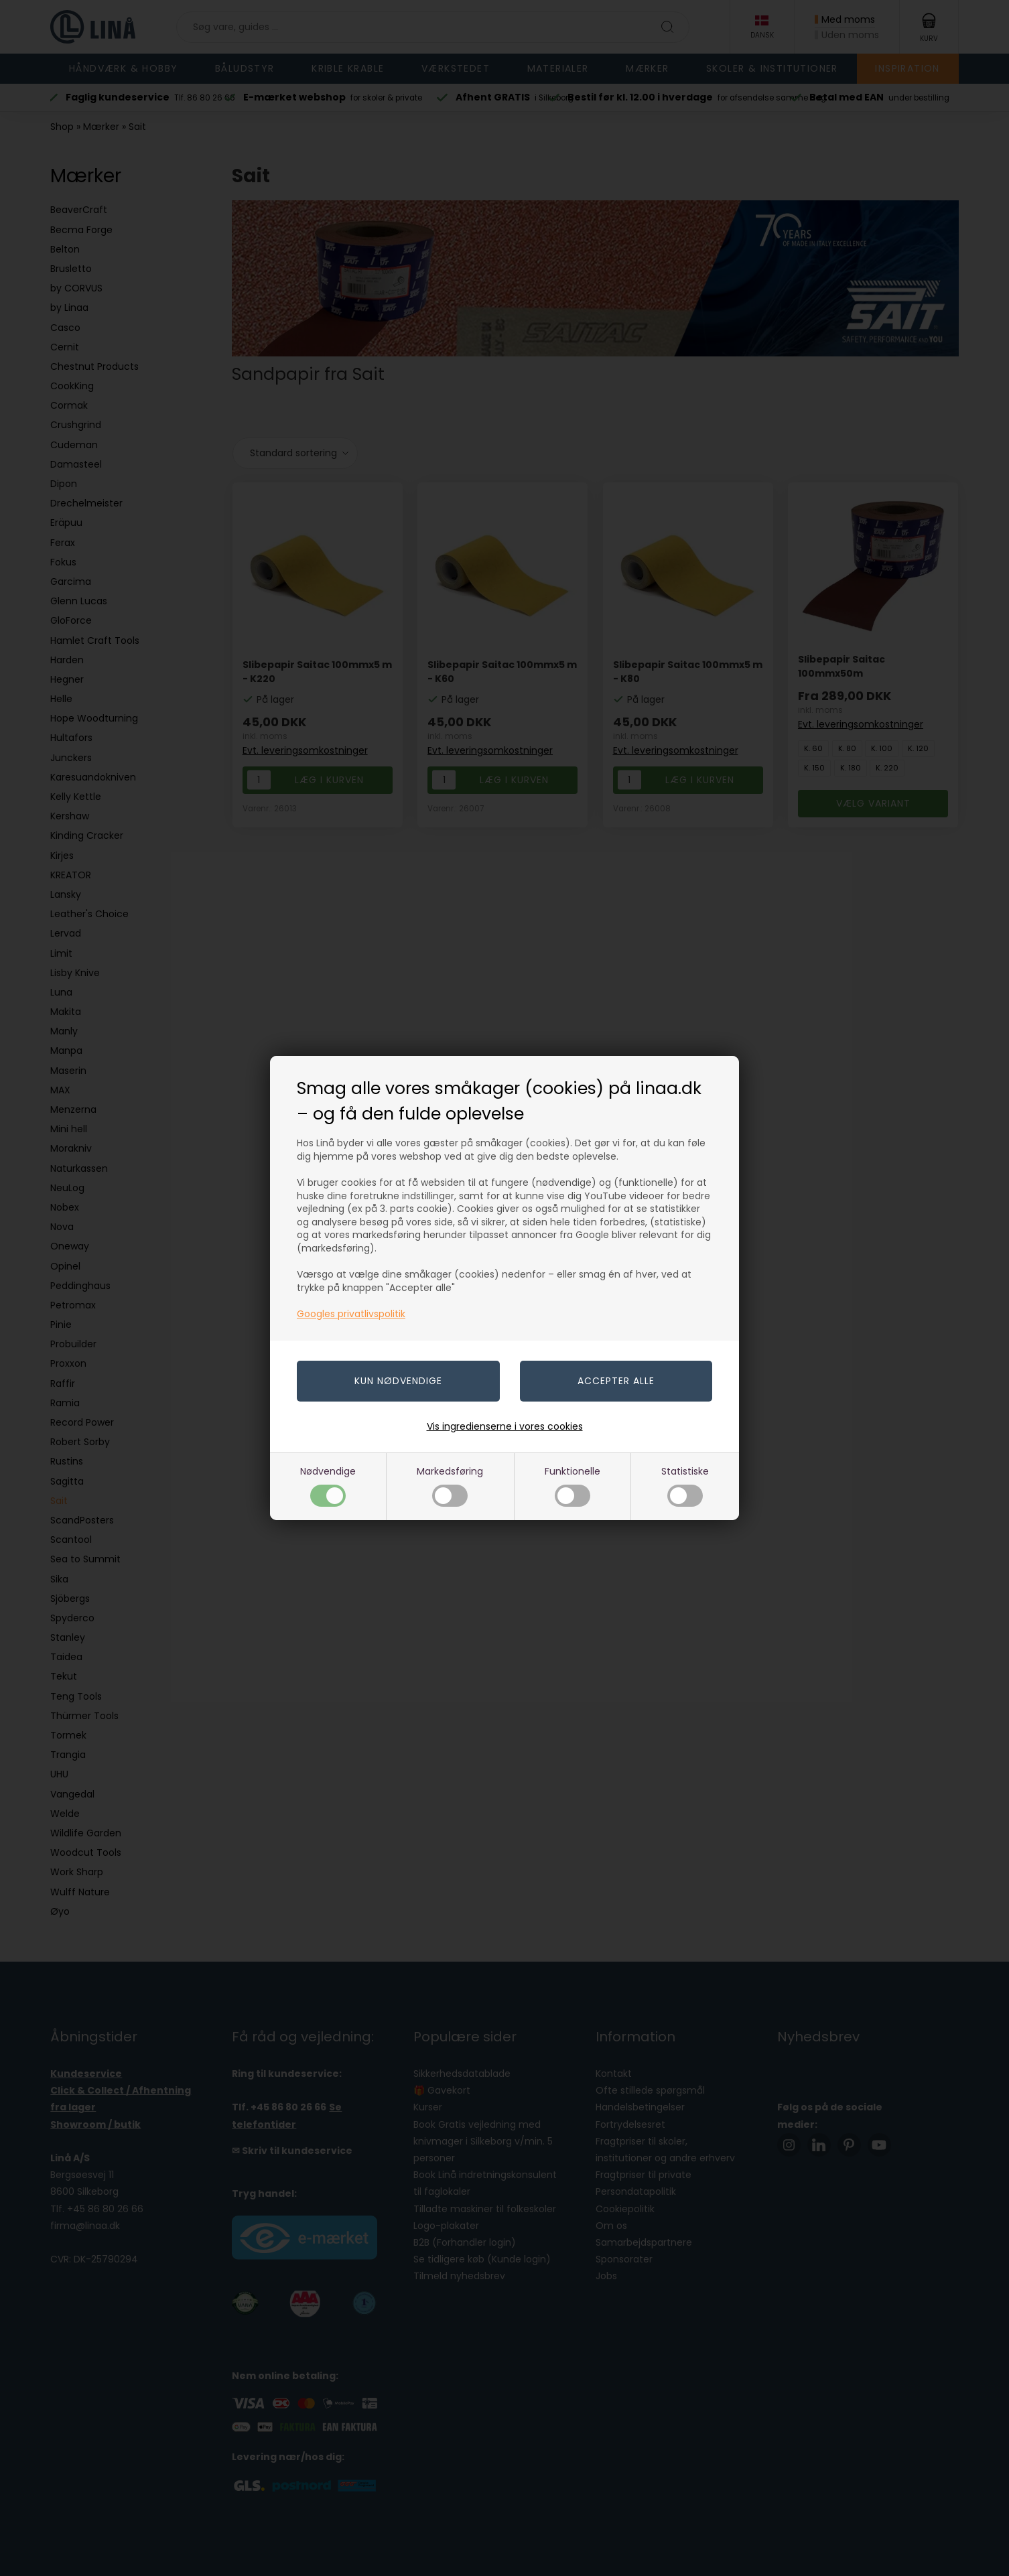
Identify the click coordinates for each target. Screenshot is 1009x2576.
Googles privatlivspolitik (351, 1313)
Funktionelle (572, 1486)
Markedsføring (450, 1486)
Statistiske (685, 1486)
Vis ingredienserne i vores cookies (505, 1426)
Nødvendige (328, 1486)
